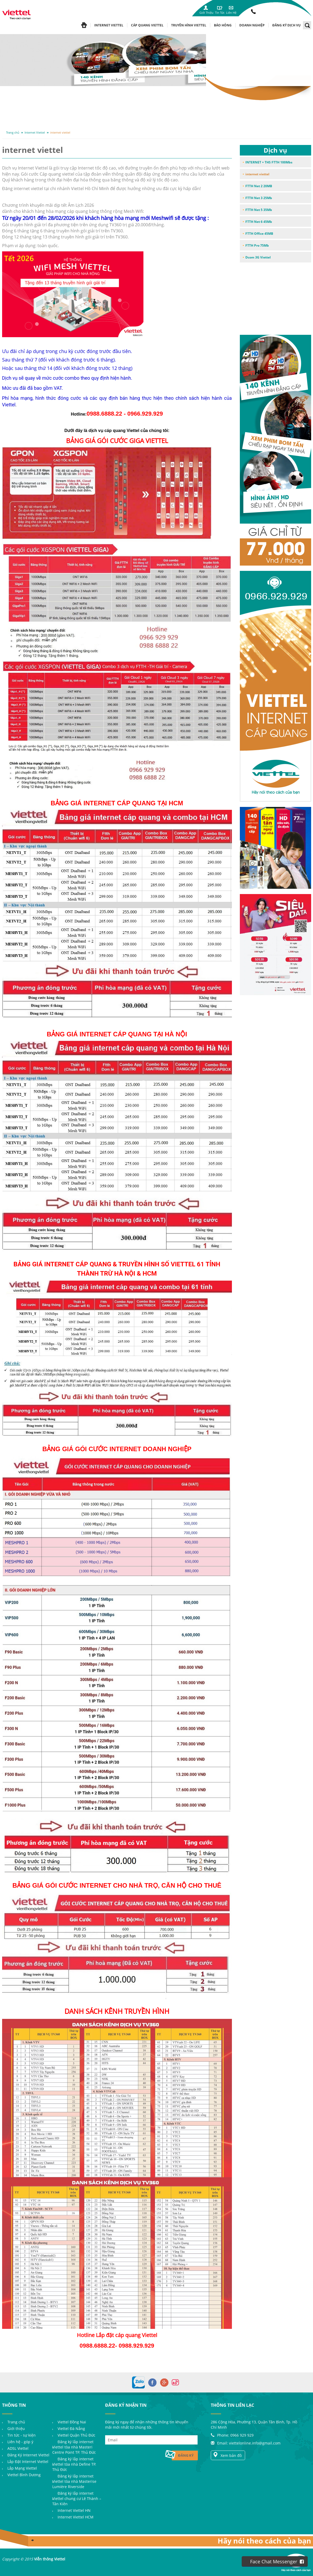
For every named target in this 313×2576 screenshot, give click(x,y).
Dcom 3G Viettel (258, 257)
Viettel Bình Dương (24, 2474)
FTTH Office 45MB (259, 233)
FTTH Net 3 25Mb (258, 198)
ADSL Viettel (18, 2448)
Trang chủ (12, 132)
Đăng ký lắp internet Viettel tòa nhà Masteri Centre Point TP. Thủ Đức (74, 2447)
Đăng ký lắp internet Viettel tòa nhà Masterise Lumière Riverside (74, 2481)
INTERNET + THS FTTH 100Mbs (268, 162)
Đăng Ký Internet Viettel (28, 2454)
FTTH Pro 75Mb (257, 245)
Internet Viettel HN (74, 2510)
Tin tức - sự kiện (21, 2435)
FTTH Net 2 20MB (258, 186)
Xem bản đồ (227, 2455)
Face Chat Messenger (277, 2561)
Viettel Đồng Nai (72, 2421)
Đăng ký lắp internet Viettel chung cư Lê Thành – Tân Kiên (76, 2498)
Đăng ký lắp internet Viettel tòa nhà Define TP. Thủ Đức (74, 2464)
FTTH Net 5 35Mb (258, 210)
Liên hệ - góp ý (20, 2441)
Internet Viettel (35, 132)
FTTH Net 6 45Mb (258, 221)
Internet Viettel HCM (76, 2516)
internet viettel (60, 132)
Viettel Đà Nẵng (71, 2428)
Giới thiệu (16, 2428)
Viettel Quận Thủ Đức (76, 2435)
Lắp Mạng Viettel (22, 2468)
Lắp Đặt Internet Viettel (27, 2461)
